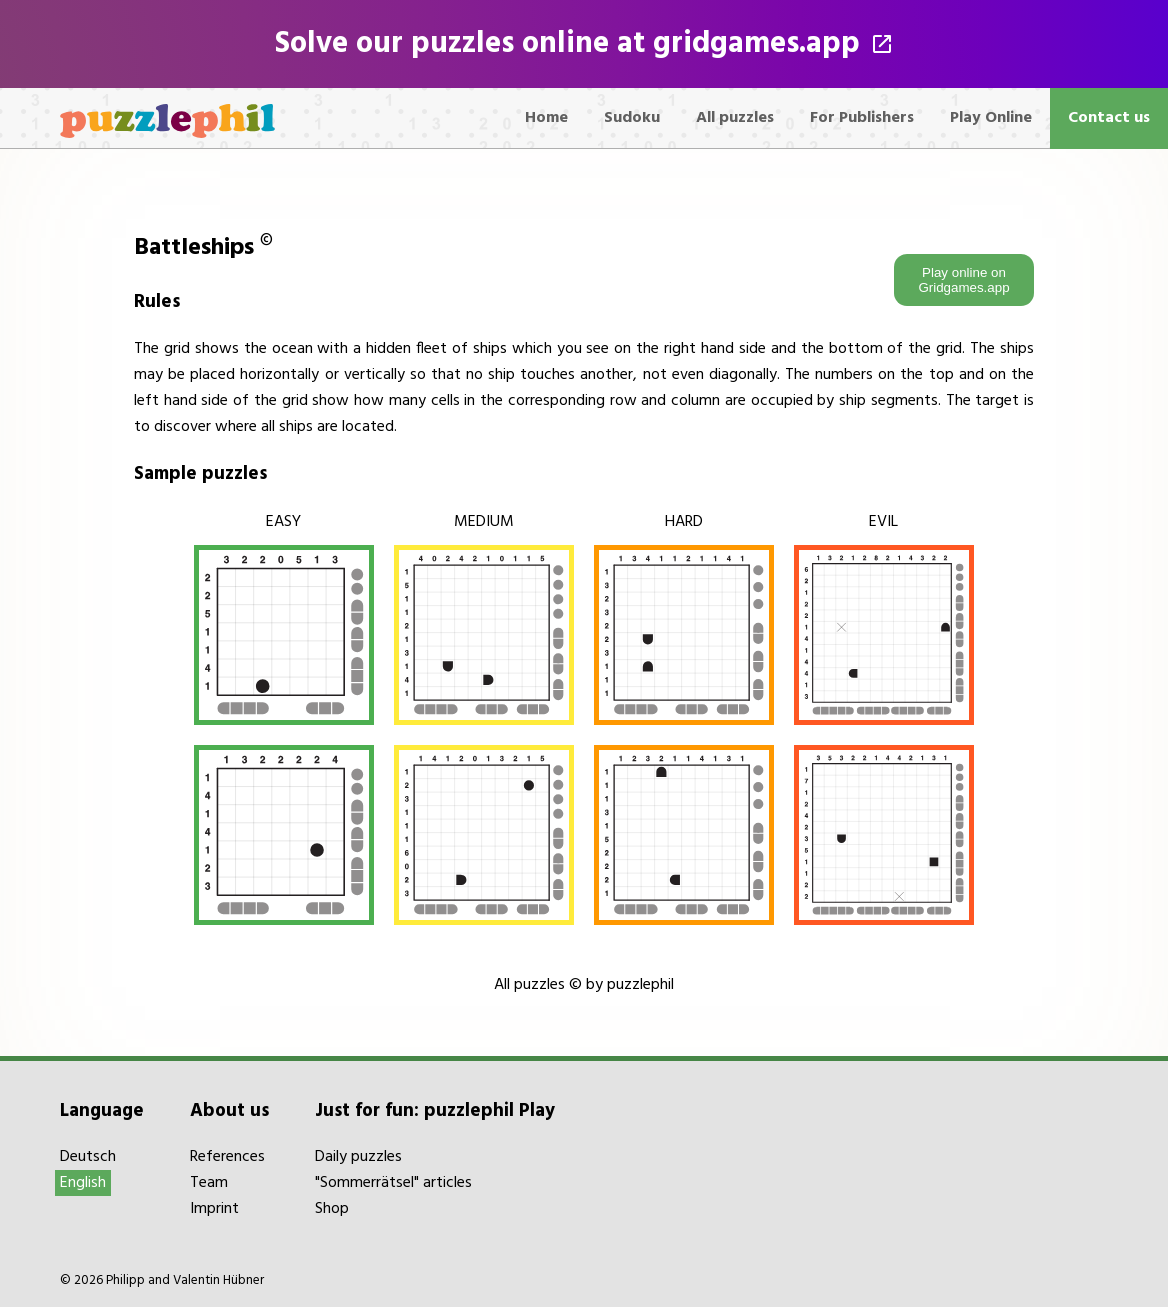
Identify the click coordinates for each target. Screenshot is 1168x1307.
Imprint (214, 1209)
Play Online (991, 118)
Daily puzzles (358, 1157)
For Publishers (862, 118)
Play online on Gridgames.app (963, 280)
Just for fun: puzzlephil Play (435, 1111)
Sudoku (632, 118)
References (227, 1157)
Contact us (1109, 118)
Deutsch (88, 1157)
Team (209, 1183)
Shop (332, 1209)
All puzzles (735, 118)
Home (546, 118)
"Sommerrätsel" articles (393, 1183)
